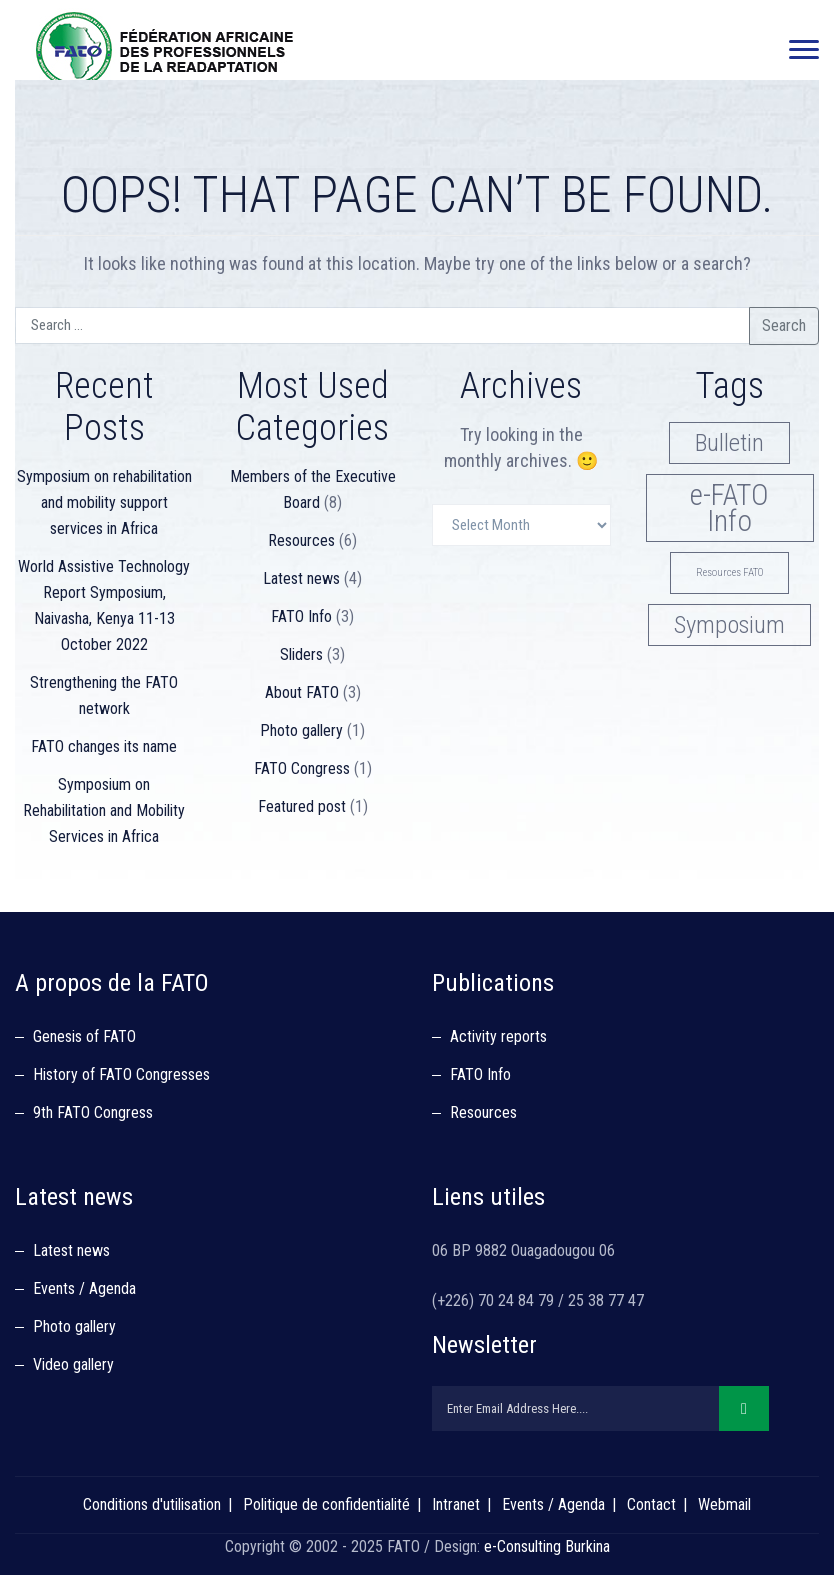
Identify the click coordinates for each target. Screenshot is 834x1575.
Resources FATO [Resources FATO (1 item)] (729, 572)
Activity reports (498, 1036)
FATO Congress (302, 768)
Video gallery (73, 1364)
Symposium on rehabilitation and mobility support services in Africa (104, 502)
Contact (651, 1504)
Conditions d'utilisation (152, 1504)
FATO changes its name (104, 746)
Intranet (456, 1504)
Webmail (724, 1504)
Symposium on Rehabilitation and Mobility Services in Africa (104, 810)
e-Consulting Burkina (547, 1546)
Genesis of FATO (84, 1036)
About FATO (302, 692)
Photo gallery (301, 730)
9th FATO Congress (93, 1112)
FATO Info (301, 616)
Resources (301, 540)
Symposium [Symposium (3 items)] (729, 624)
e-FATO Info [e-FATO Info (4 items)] (729, 508)
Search (784, 325)
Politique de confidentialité (326, 1504)
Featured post (302, 806)
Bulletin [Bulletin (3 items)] (729, 442)
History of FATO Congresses (121, 1074)
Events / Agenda (84, 1288)
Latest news (301, 578)
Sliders (301, 654)
